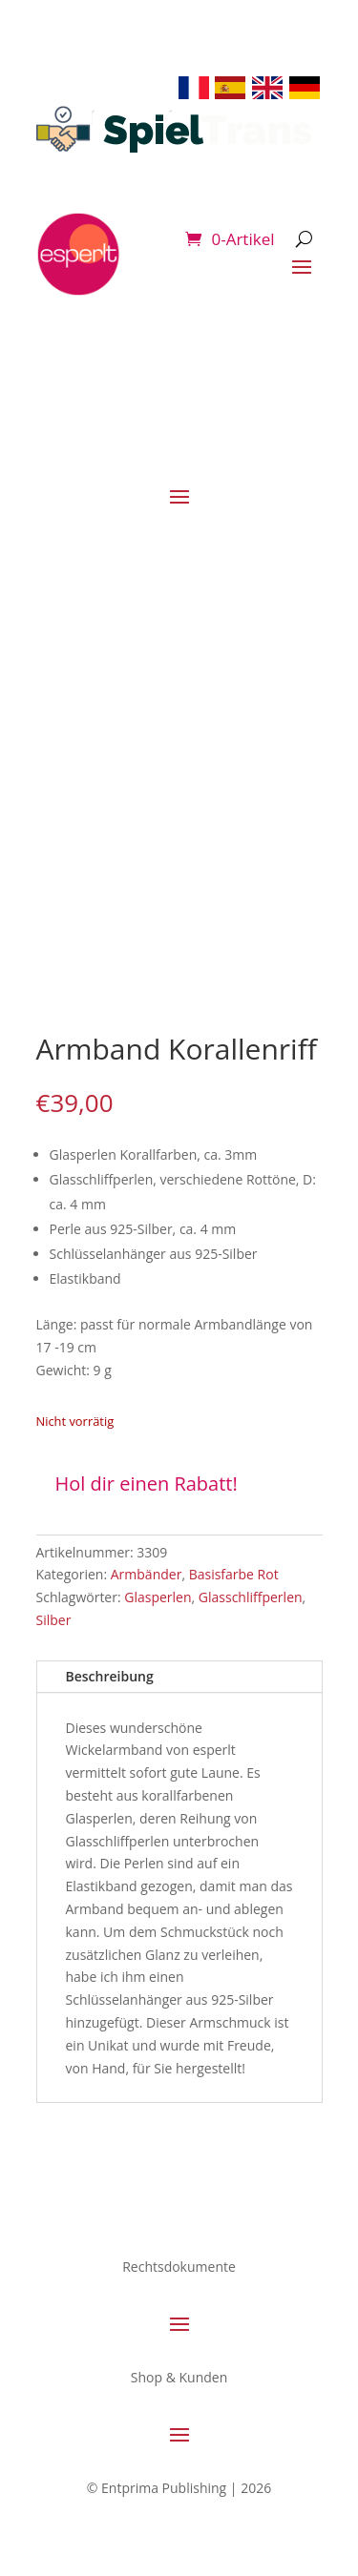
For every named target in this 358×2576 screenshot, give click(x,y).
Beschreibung (110, 1676)
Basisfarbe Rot (234, 1574)
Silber (54, 1620)
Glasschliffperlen (251, 1597)
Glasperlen (157, 1597)
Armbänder (146, 1574)
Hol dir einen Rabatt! (146, 1483)
